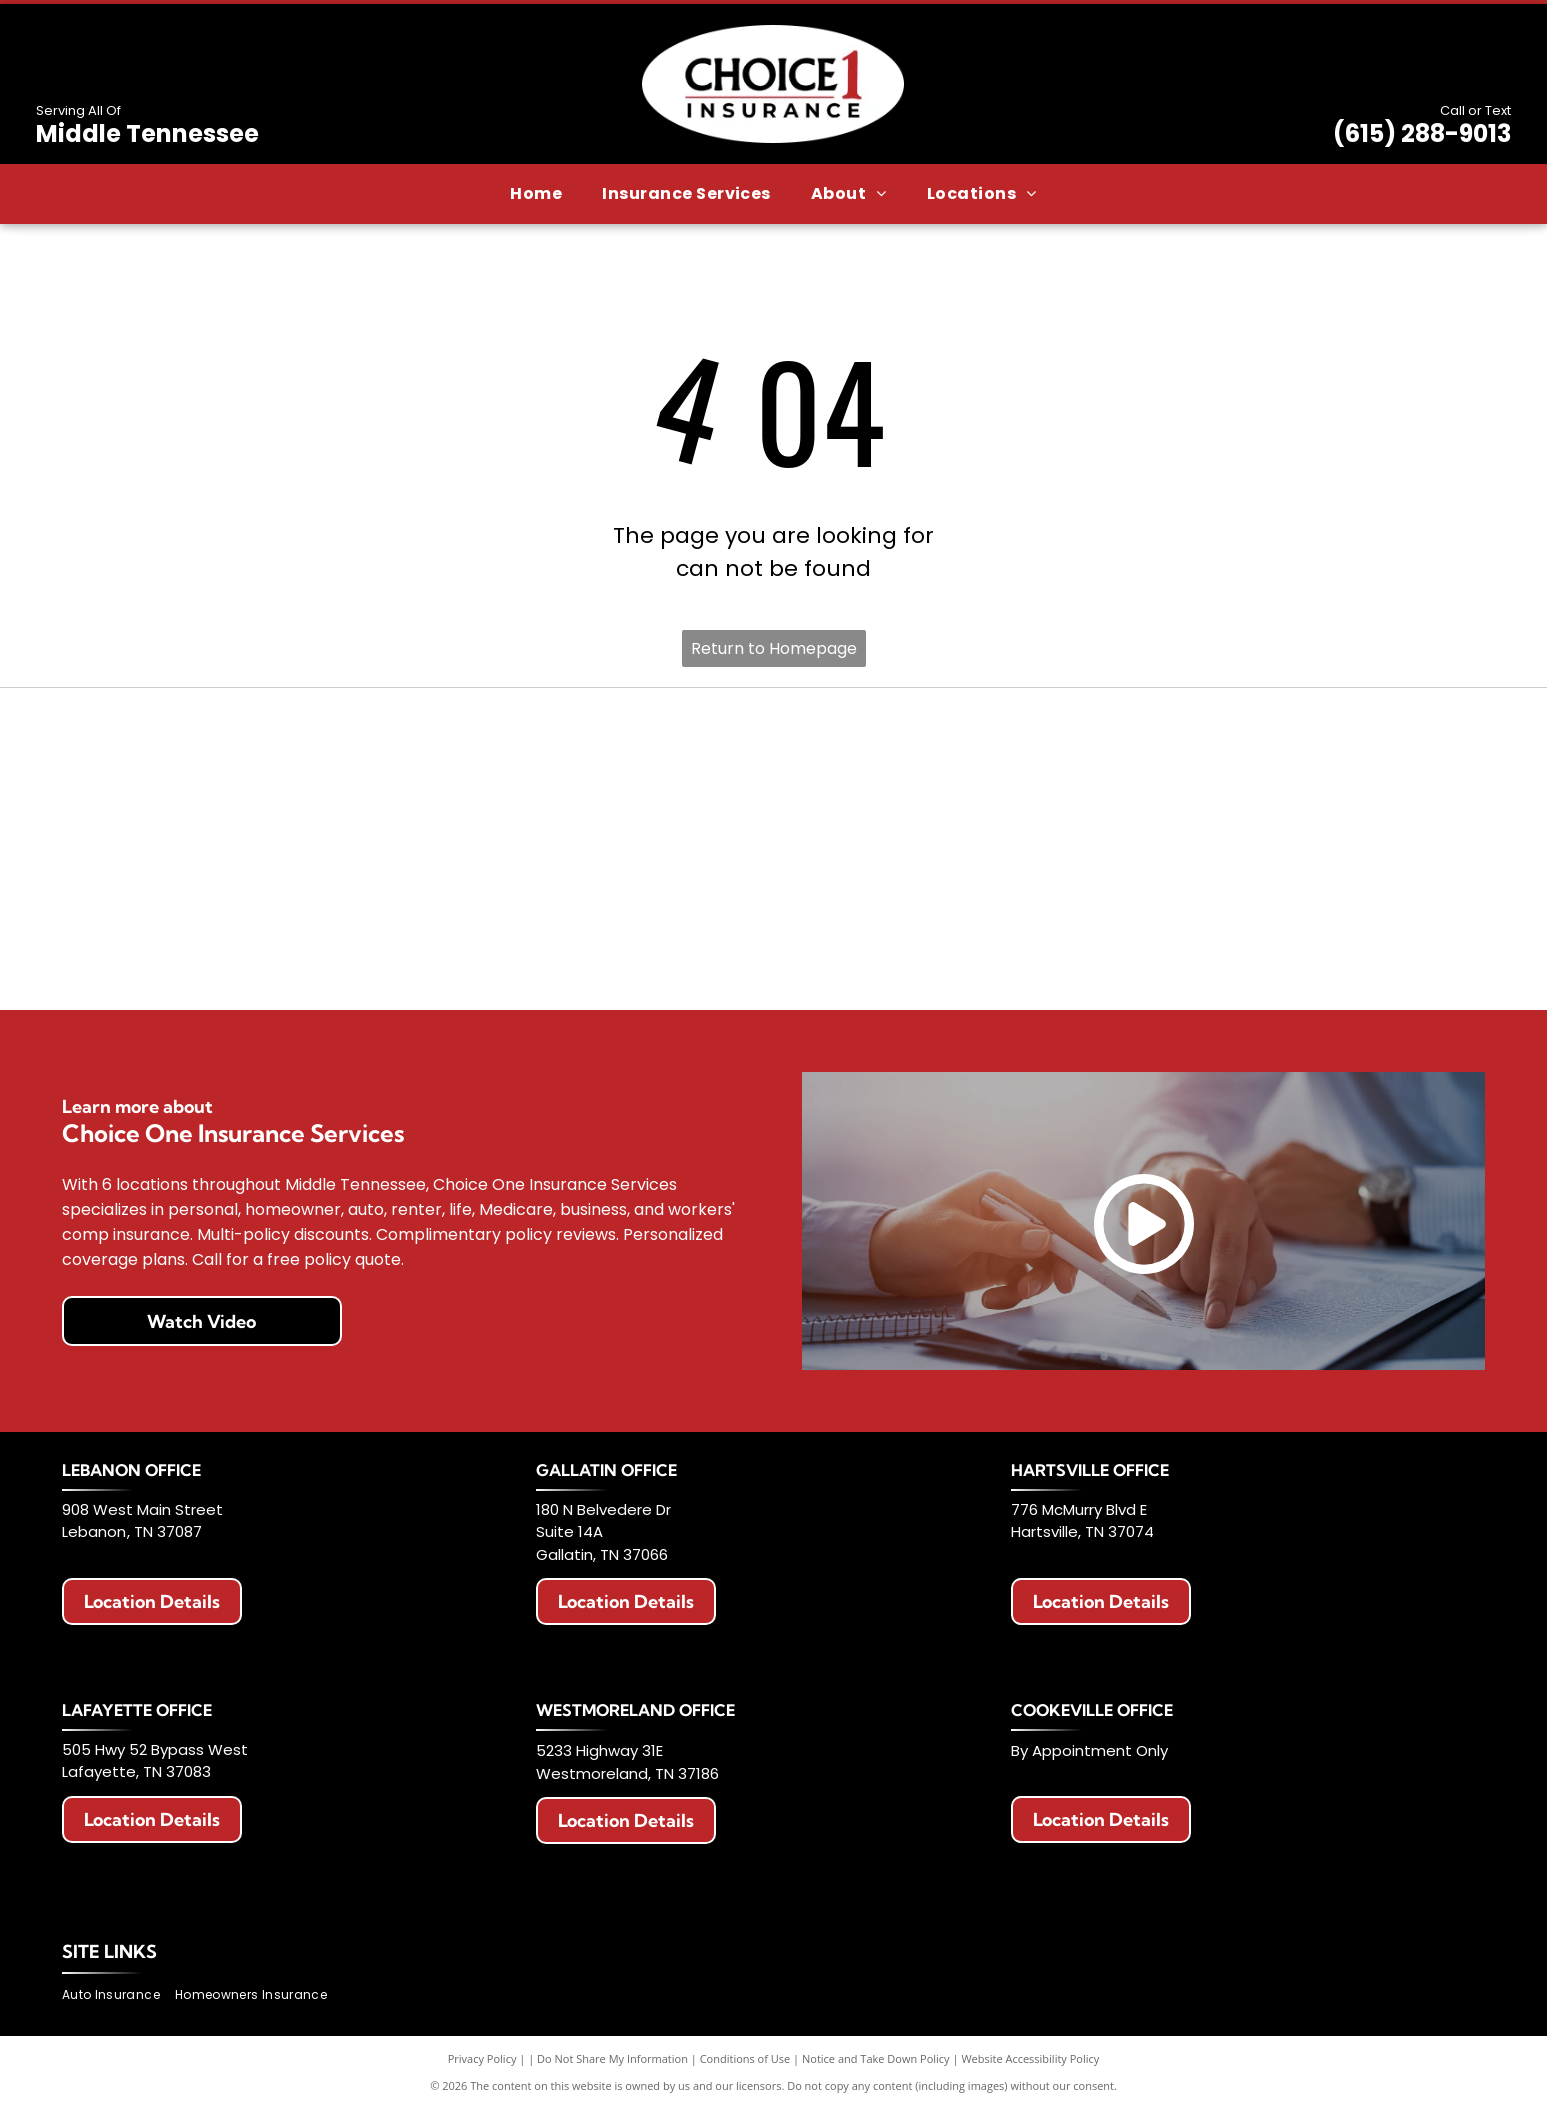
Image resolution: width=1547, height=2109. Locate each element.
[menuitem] (536, 194)
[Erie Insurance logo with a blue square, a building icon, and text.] (204, 751)
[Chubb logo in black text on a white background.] (1058, 945)
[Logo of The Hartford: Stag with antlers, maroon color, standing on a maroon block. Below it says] (204, 945)
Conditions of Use (745, 2058)
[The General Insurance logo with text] (1342, 848)
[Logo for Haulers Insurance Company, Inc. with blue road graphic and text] (489, 848)
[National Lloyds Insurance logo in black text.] (773, 848)
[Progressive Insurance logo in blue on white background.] (1058, 848)
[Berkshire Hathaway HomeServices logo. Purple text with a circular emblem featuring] (1342, 751)
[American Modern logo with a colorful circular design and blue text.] (1058, 751)
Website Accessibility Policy (1030, 2058)
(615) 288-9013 (1422, 133)
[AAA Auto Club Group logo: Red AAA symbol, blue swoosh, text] (773, 751)
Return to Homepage (774, 648)
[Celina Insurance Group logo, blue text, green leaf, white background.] (773, 945)
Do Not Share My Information (612, 2058)
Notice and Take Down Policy (876, 2058)
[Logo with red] (204, 848)
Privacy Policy (482, 2058)
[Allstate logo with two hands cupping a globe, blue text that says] (489, 751)
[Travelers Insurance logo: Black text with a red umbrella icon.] (489, 945)
